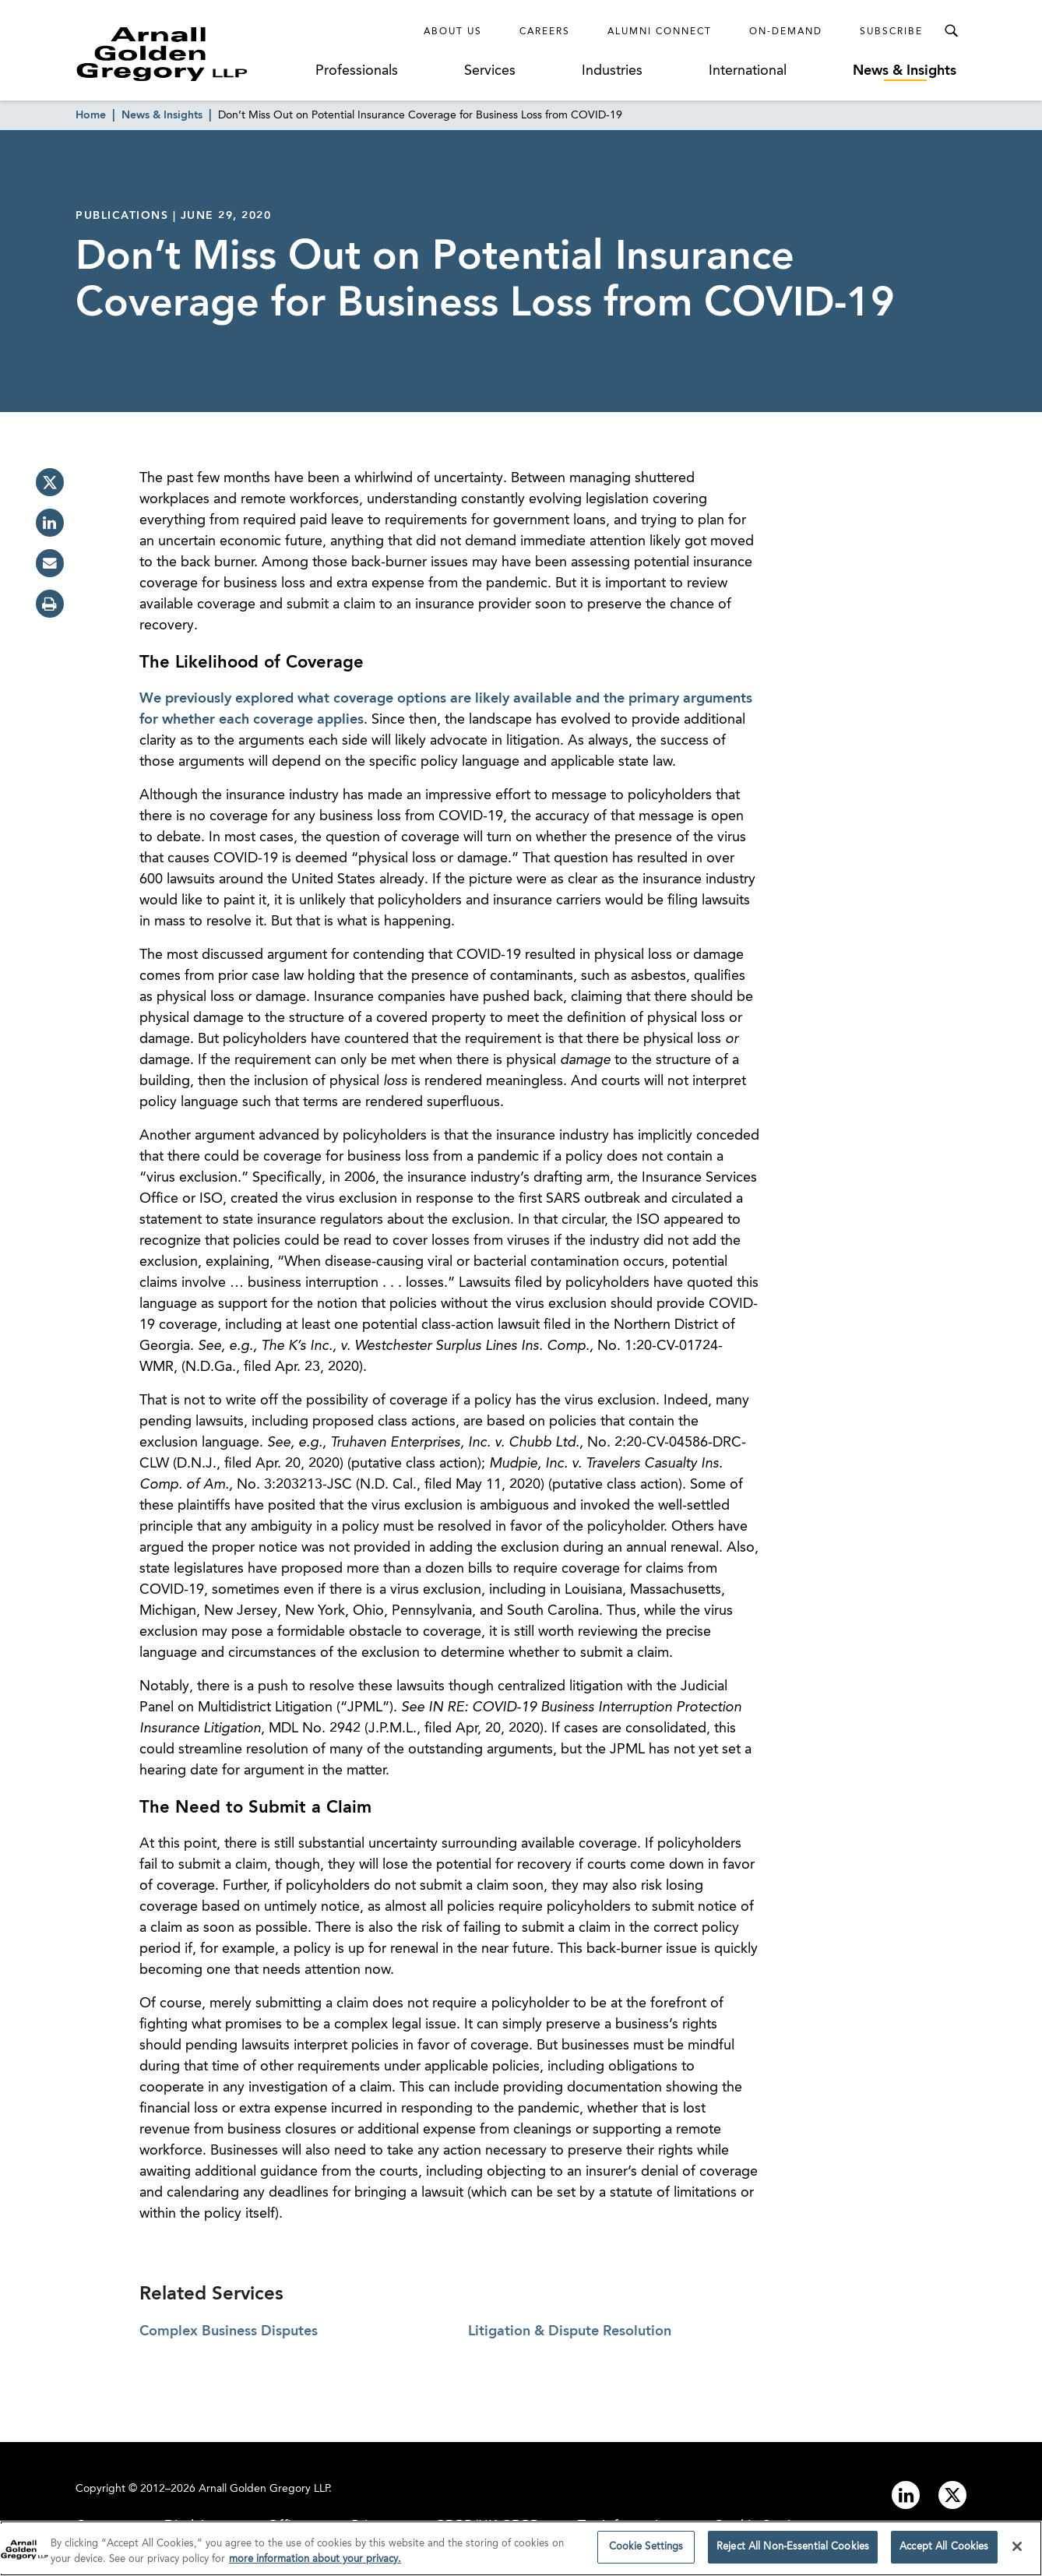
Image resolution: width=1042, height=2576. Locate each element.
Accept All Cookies (943, 2549)
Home (91, 115)
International (748, 71)
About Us (453, 32)
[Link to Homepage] (191, 54)
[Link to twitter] (952, 2495)
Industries (612, 71)
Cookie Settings (646, 2549)
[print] (50, 604)
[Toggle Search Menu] (950, 31)
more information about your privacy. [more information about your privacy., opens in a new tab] (315, 2561)
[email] (50, 563)
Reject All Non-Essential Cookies (792, 2549)
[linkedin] (50, 523)
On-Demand (785, 32)
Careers (544, 32)
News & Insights (904, 71)
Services (490, 71)
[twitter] (50, 482)
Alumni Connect (659, 32)
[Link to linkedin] (906, 2495)
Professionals (356, 71)
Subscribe (891, 32)
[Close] (1017, 2548)
